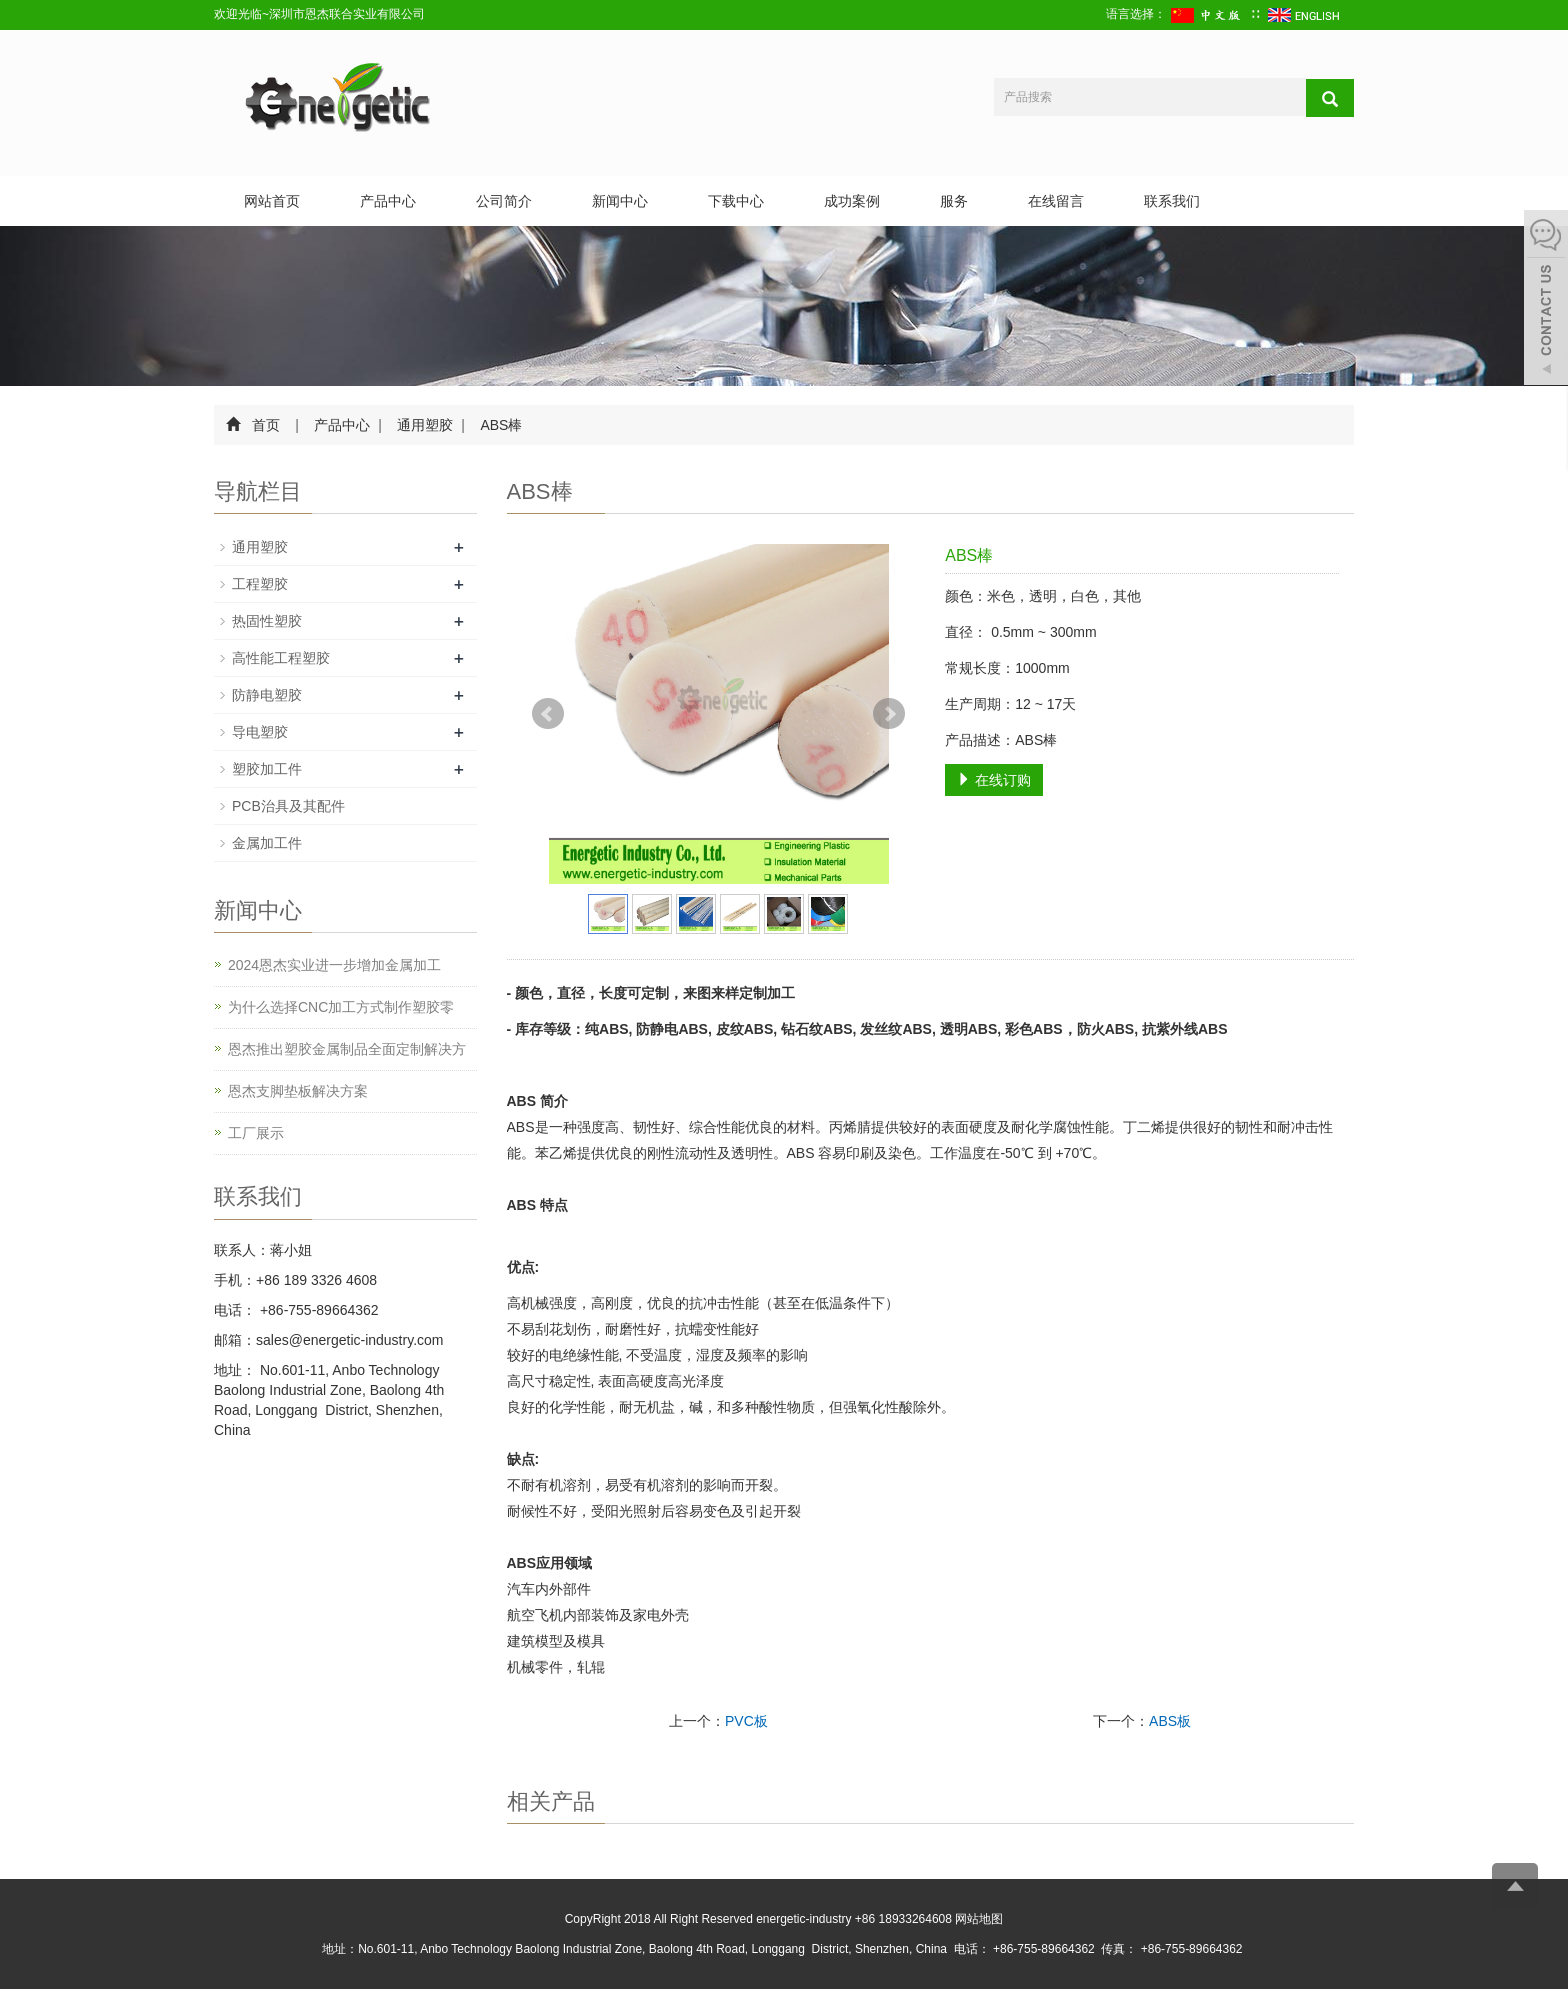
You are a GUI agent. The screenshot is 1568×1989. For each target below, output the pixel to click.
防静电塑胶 (267, 695)
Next (889, 714)
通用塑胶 (426, 425)
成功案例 (852, 201)
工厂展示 (256, 1133)
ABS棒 (500, 425)
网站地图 (979, 1919)
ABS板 (1170, 1721)
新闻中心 (620, 201)
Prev (548, 714)
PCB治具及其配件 (288, 806)
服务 (954, 201)
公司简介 (504, 201)
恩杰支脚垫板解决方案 (298, 1091)
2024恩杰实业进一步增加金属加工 (334, 965)
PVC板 (746, 1721)
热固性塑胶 (267, 621)
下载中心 (736, 201)
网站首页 (272, 201)
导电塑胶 (260, 732)
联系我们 (1172, 201)
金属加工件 (267, 843)
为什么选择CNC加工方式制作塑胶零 (341, 1007)
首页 (266, 425)
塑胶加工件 (267, 769)
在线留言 (1056, 201)
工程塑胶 (260, 584)
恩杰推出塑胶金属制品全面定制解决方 (347, 1049)
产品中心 (388, 201)
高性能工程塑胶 (281, 658)
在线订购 (994, 780)
